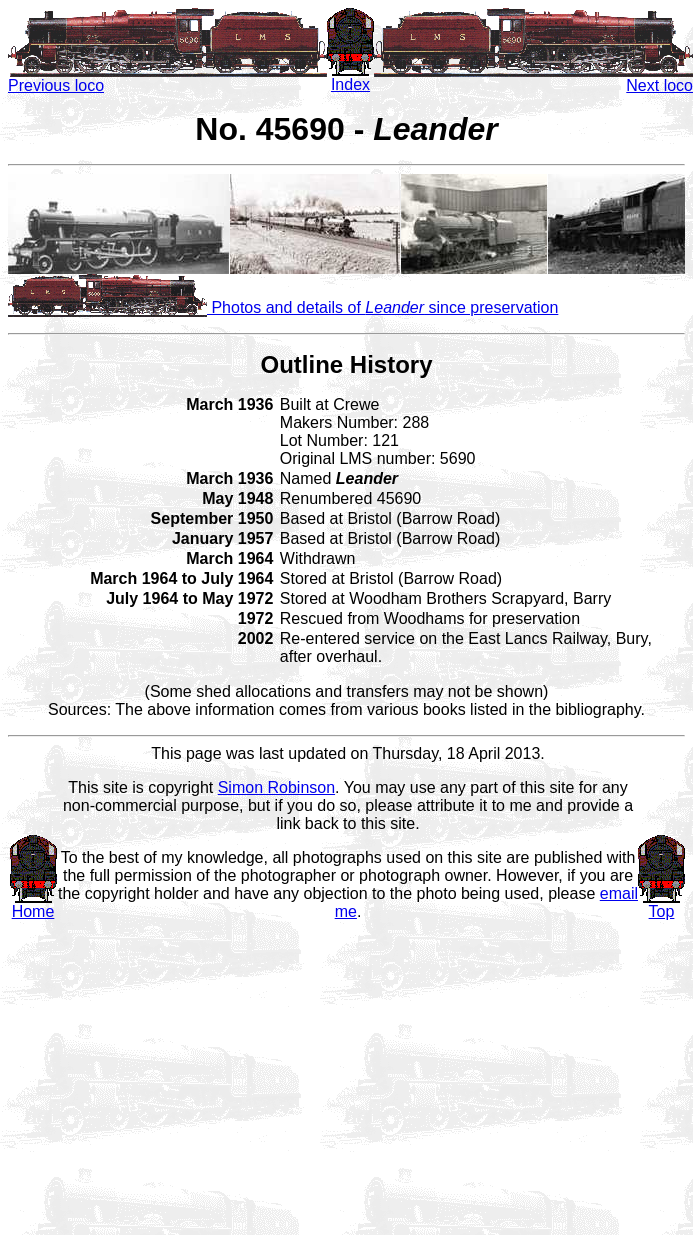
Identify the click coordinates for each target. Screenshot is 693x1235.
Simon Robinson (276, 787)
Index (350, 77)
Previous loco (167, 78)
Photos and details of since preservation (283, 307)
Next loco (533, 78)
